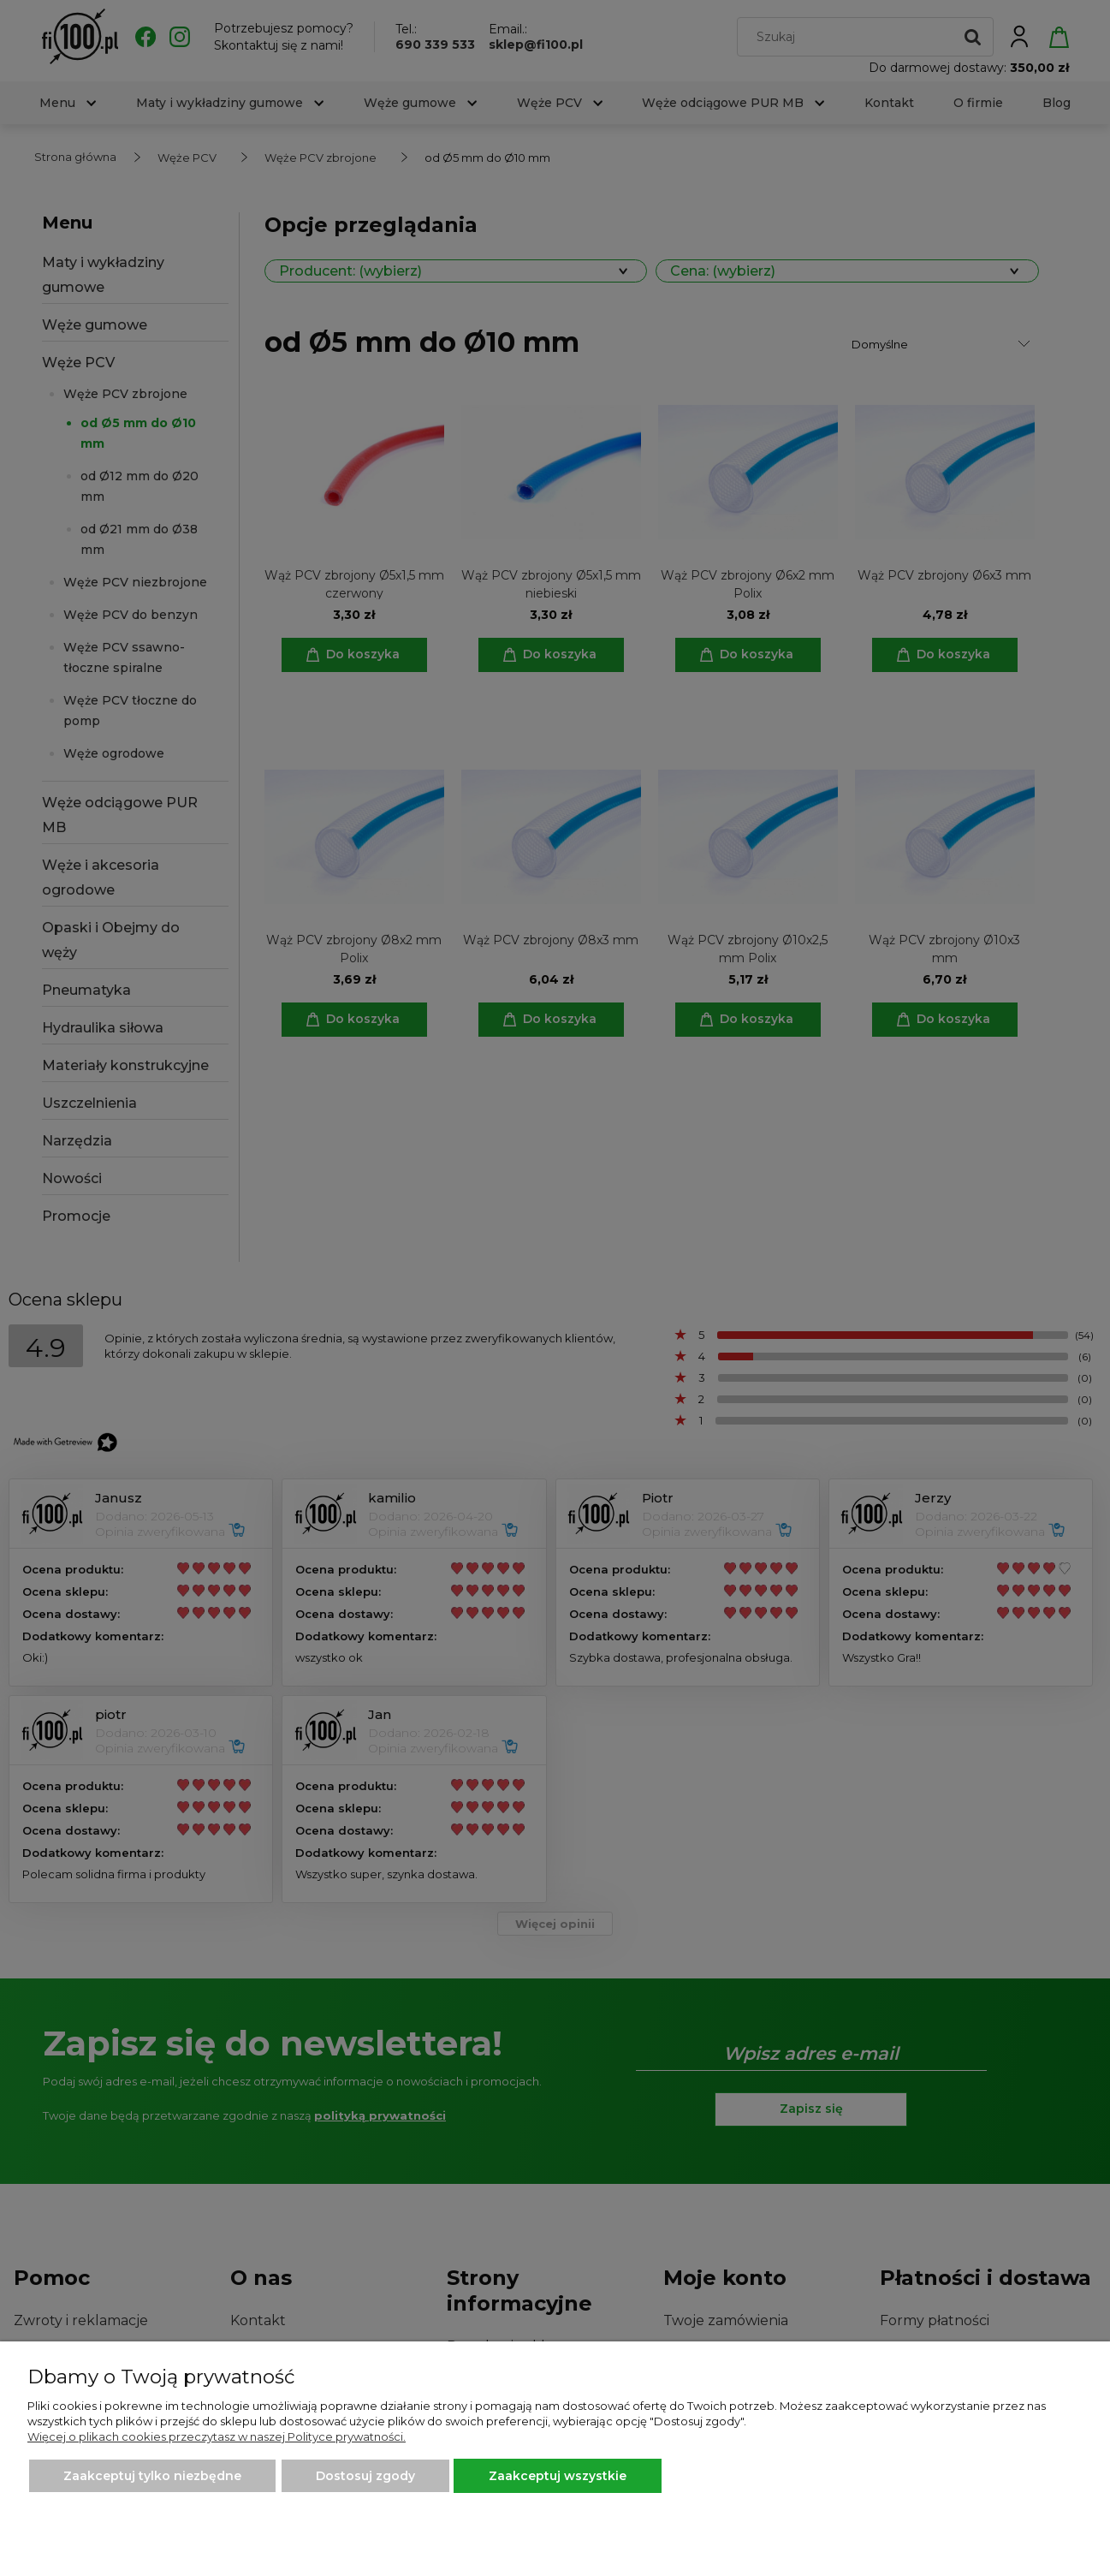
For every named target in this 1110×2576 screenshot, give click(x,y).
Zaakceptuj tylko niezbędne (152, 2476)
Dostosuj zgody (365, 2476)
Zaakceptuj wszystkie (557, 2476)
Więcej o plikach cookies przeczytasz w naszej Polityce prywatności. (216, 2436)
